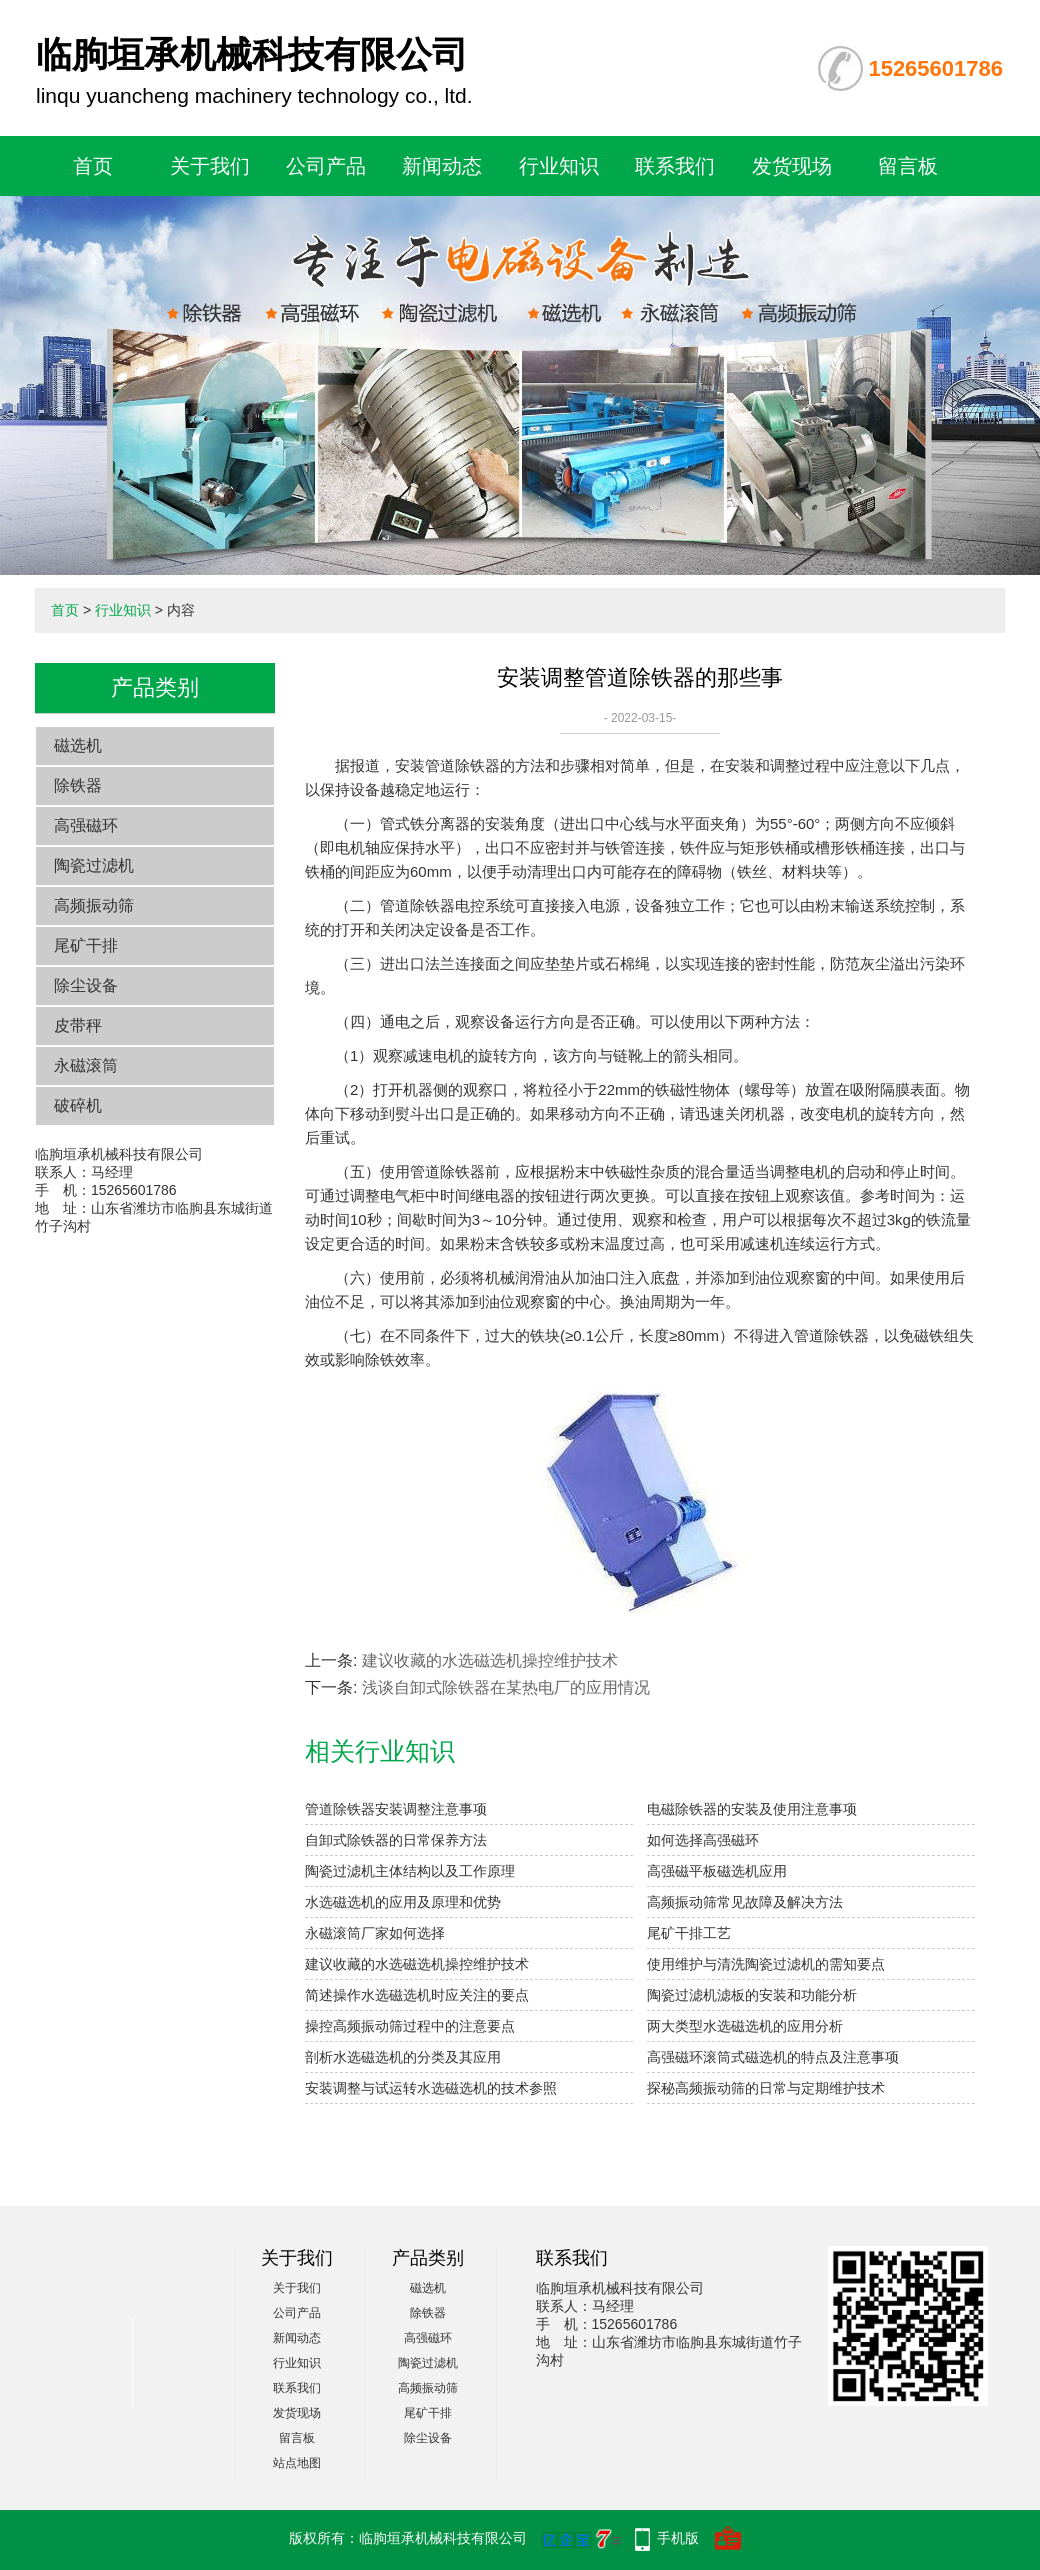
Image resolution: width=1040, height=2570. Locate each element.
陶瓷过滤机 (94, 865)
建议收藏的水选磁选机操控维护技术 (490, 1660)
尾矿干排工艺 (689, 1933)
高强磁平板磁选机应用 (717, 1871)
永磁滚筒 (86, 1065)
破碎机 (78, 1105)
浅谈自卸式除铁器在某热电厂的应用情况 (506, 1687)
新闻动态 (442, 166)
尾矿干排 (86, 945)
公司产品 (326, 166)
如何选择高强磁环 (703, 1840)
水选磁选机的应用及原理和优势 (403, 1902)
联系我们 (675, 166)
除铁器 (78, 785)
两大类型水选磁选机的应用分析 (745, 2026)
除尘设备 (86, 985)
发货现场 (792, 166)
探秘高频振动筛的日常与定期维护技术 (766, 2088)
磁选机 (78, 745)
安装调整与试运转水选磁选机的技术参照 (431, 2088)
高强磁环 (86, 825)
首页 (93, 166)
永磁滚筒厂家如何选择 (375, 1933)
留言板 (908, 166)
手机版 (678, 2538)
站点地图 (297, 2463)
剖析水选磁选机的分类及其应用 (403, 2057)
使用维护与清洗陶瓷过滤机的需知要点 (766, 1964)
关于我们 (210, 166)
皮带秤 (78, 1025)
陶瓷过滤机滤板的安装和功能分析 (752, 1995)
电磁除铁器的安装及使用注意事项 (752, 1809)
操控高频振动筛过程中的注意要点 (410, 2026)
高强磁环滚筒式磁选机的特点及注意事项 (773, 2057)
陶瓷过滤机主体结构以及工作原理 (410, 1871)
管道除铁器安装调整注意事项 (396, 1809)
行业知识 (559, 166)
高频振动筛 (94, 905)
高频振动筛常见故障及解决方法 (745, 1902)
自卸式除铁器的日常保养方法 (396, 1840)
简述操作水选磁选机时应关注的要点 (417, 1995)
